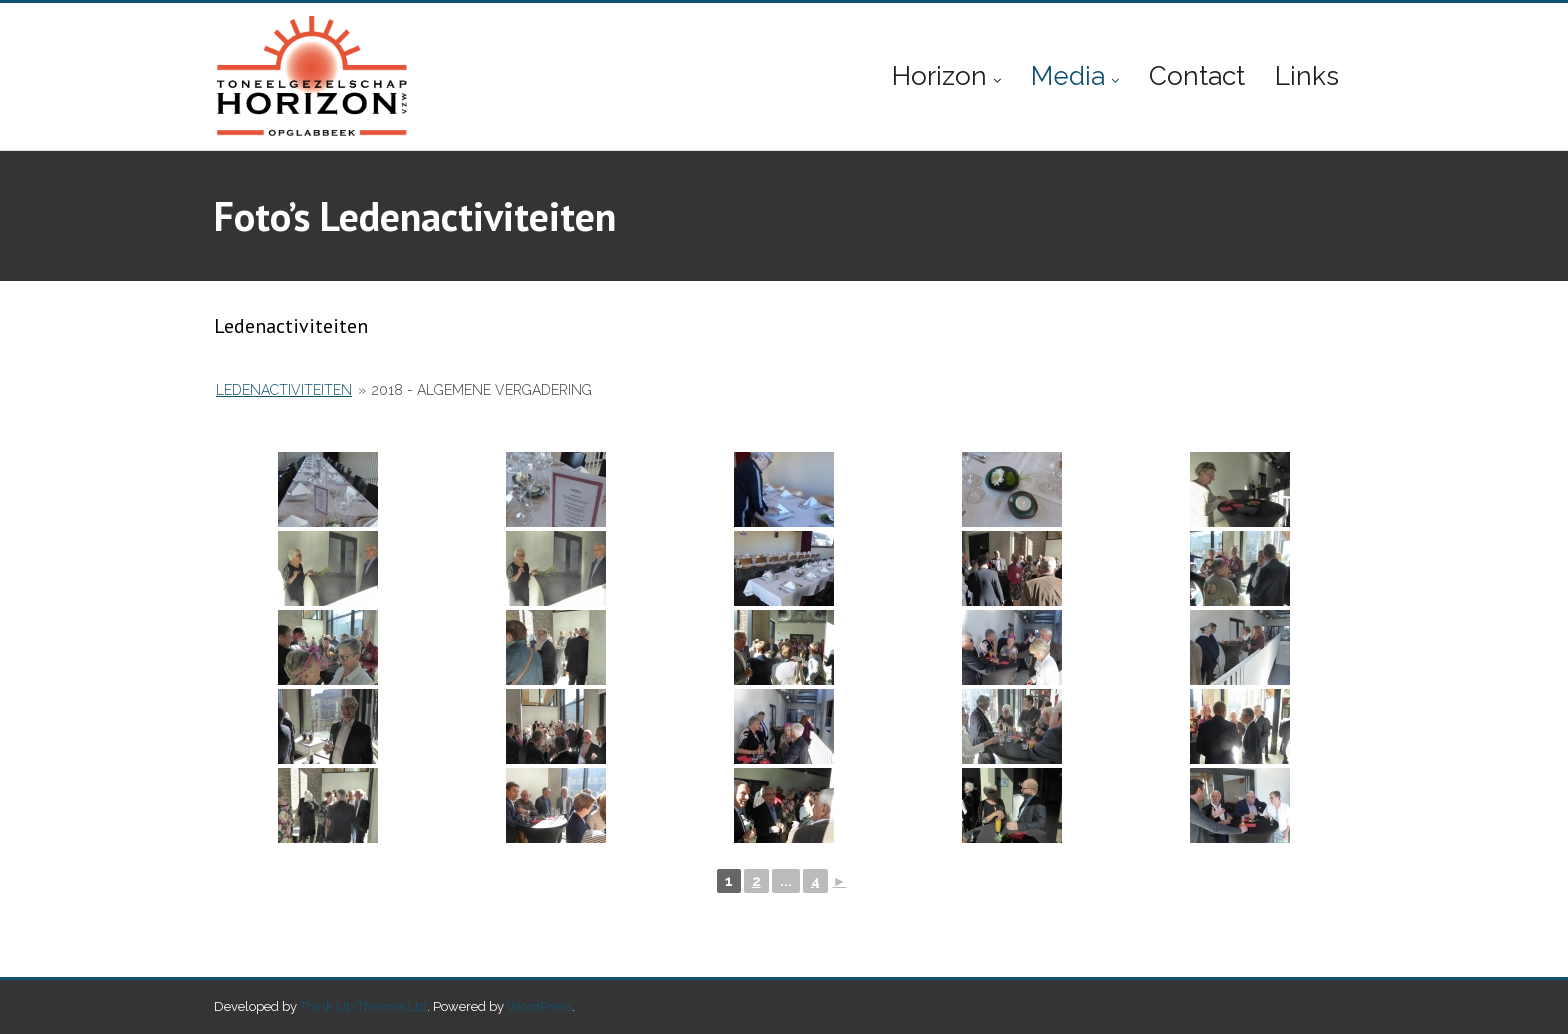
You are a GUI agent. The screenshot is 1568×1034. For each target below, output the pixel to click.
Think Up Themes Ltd (363, 1006)
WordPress (539, 1006)
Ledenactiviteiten (284, 390)
